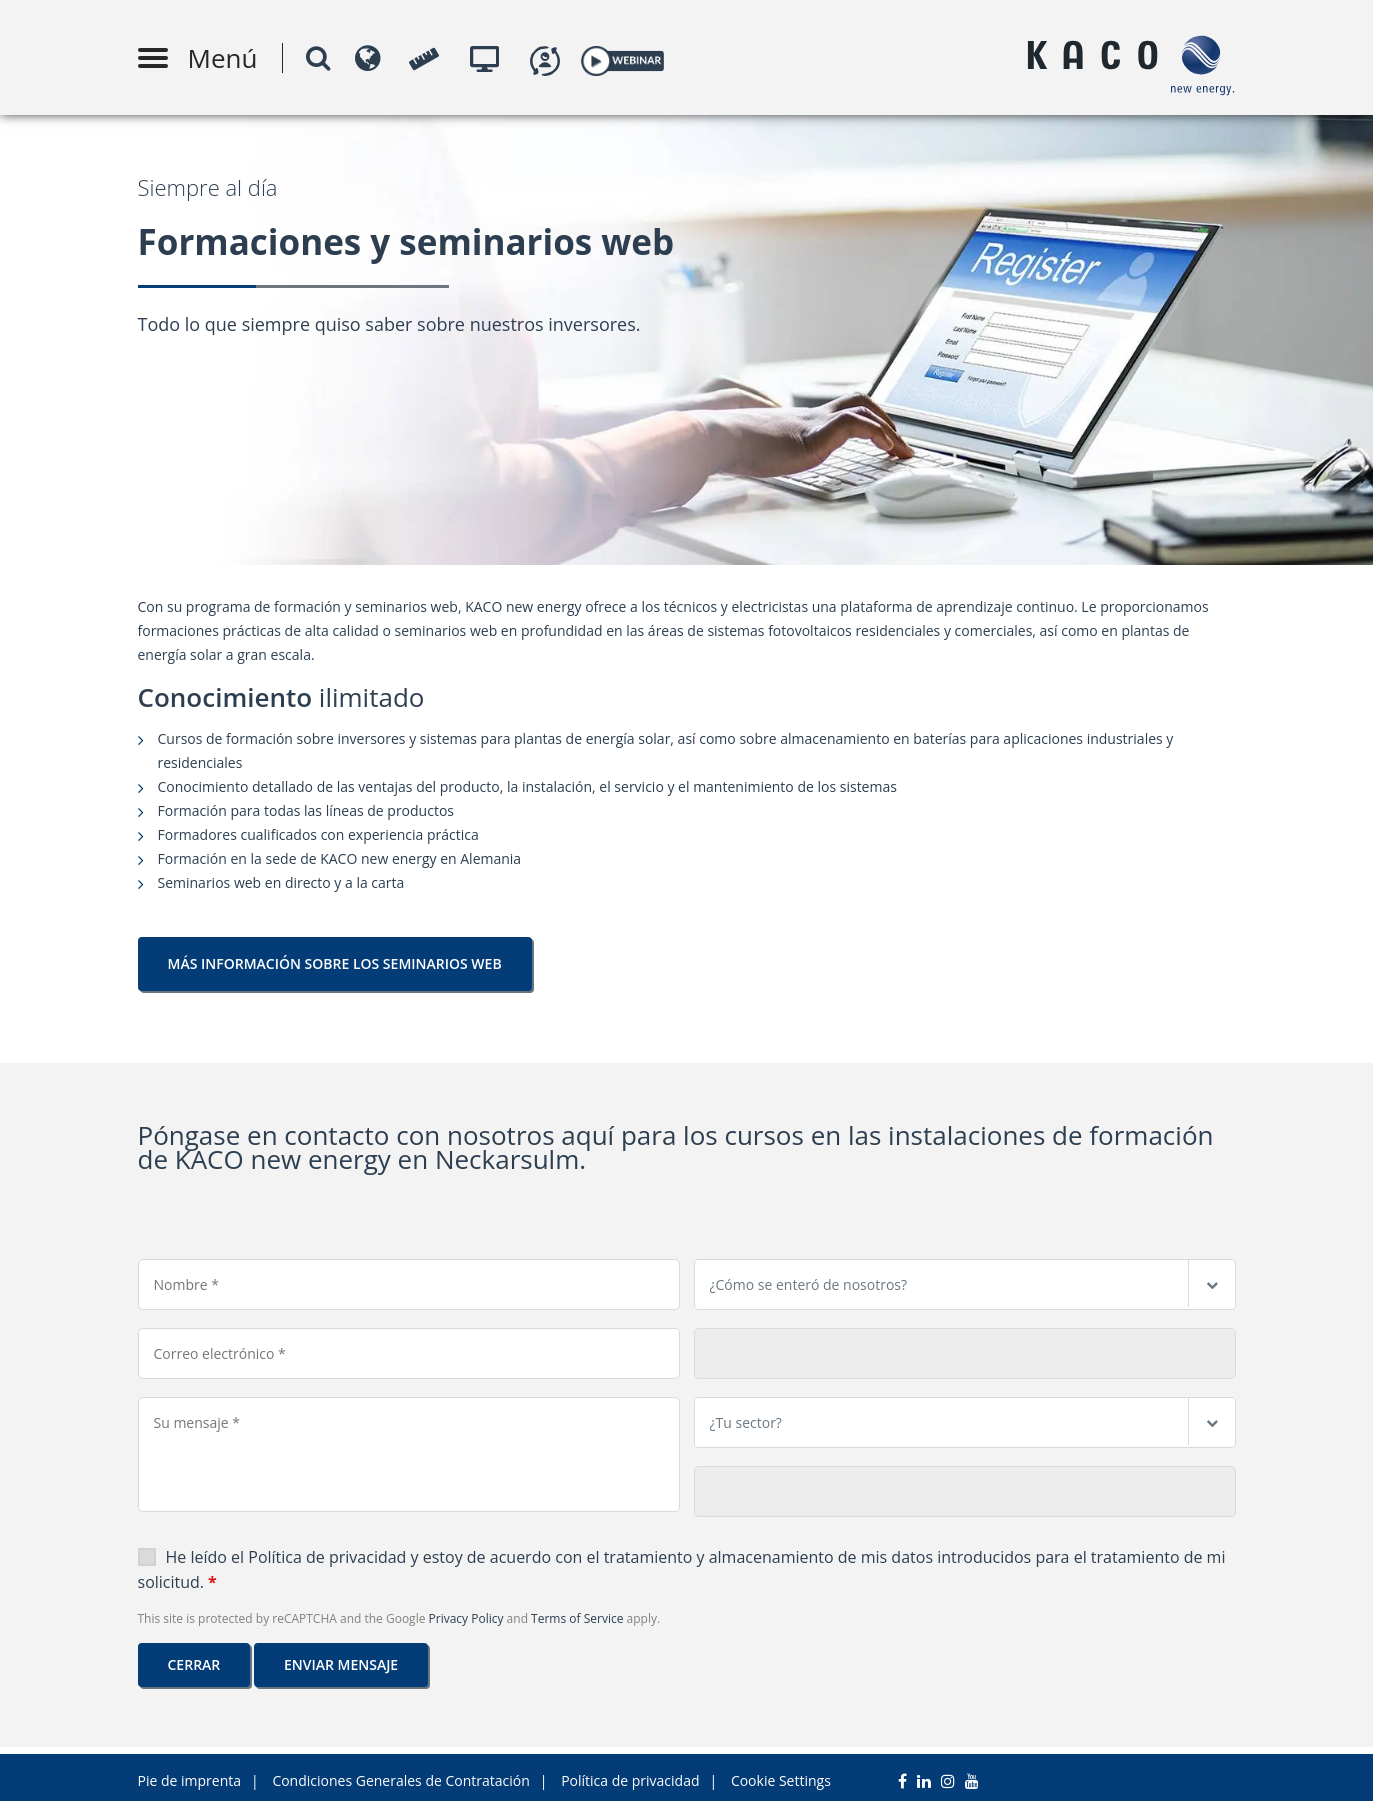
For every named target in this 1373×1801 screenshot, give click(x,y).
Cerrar (194, 1664)
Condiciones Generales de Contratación (400, 1773)
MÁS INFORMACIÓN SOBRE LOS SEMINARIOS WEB (335, 963)
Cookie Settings (781, 1773)
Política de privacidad (329, 1557)
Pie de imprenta (190, 1773)
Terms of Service (577, 1618)
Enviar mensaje (341, 1664)
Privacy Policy (466, 1618)
